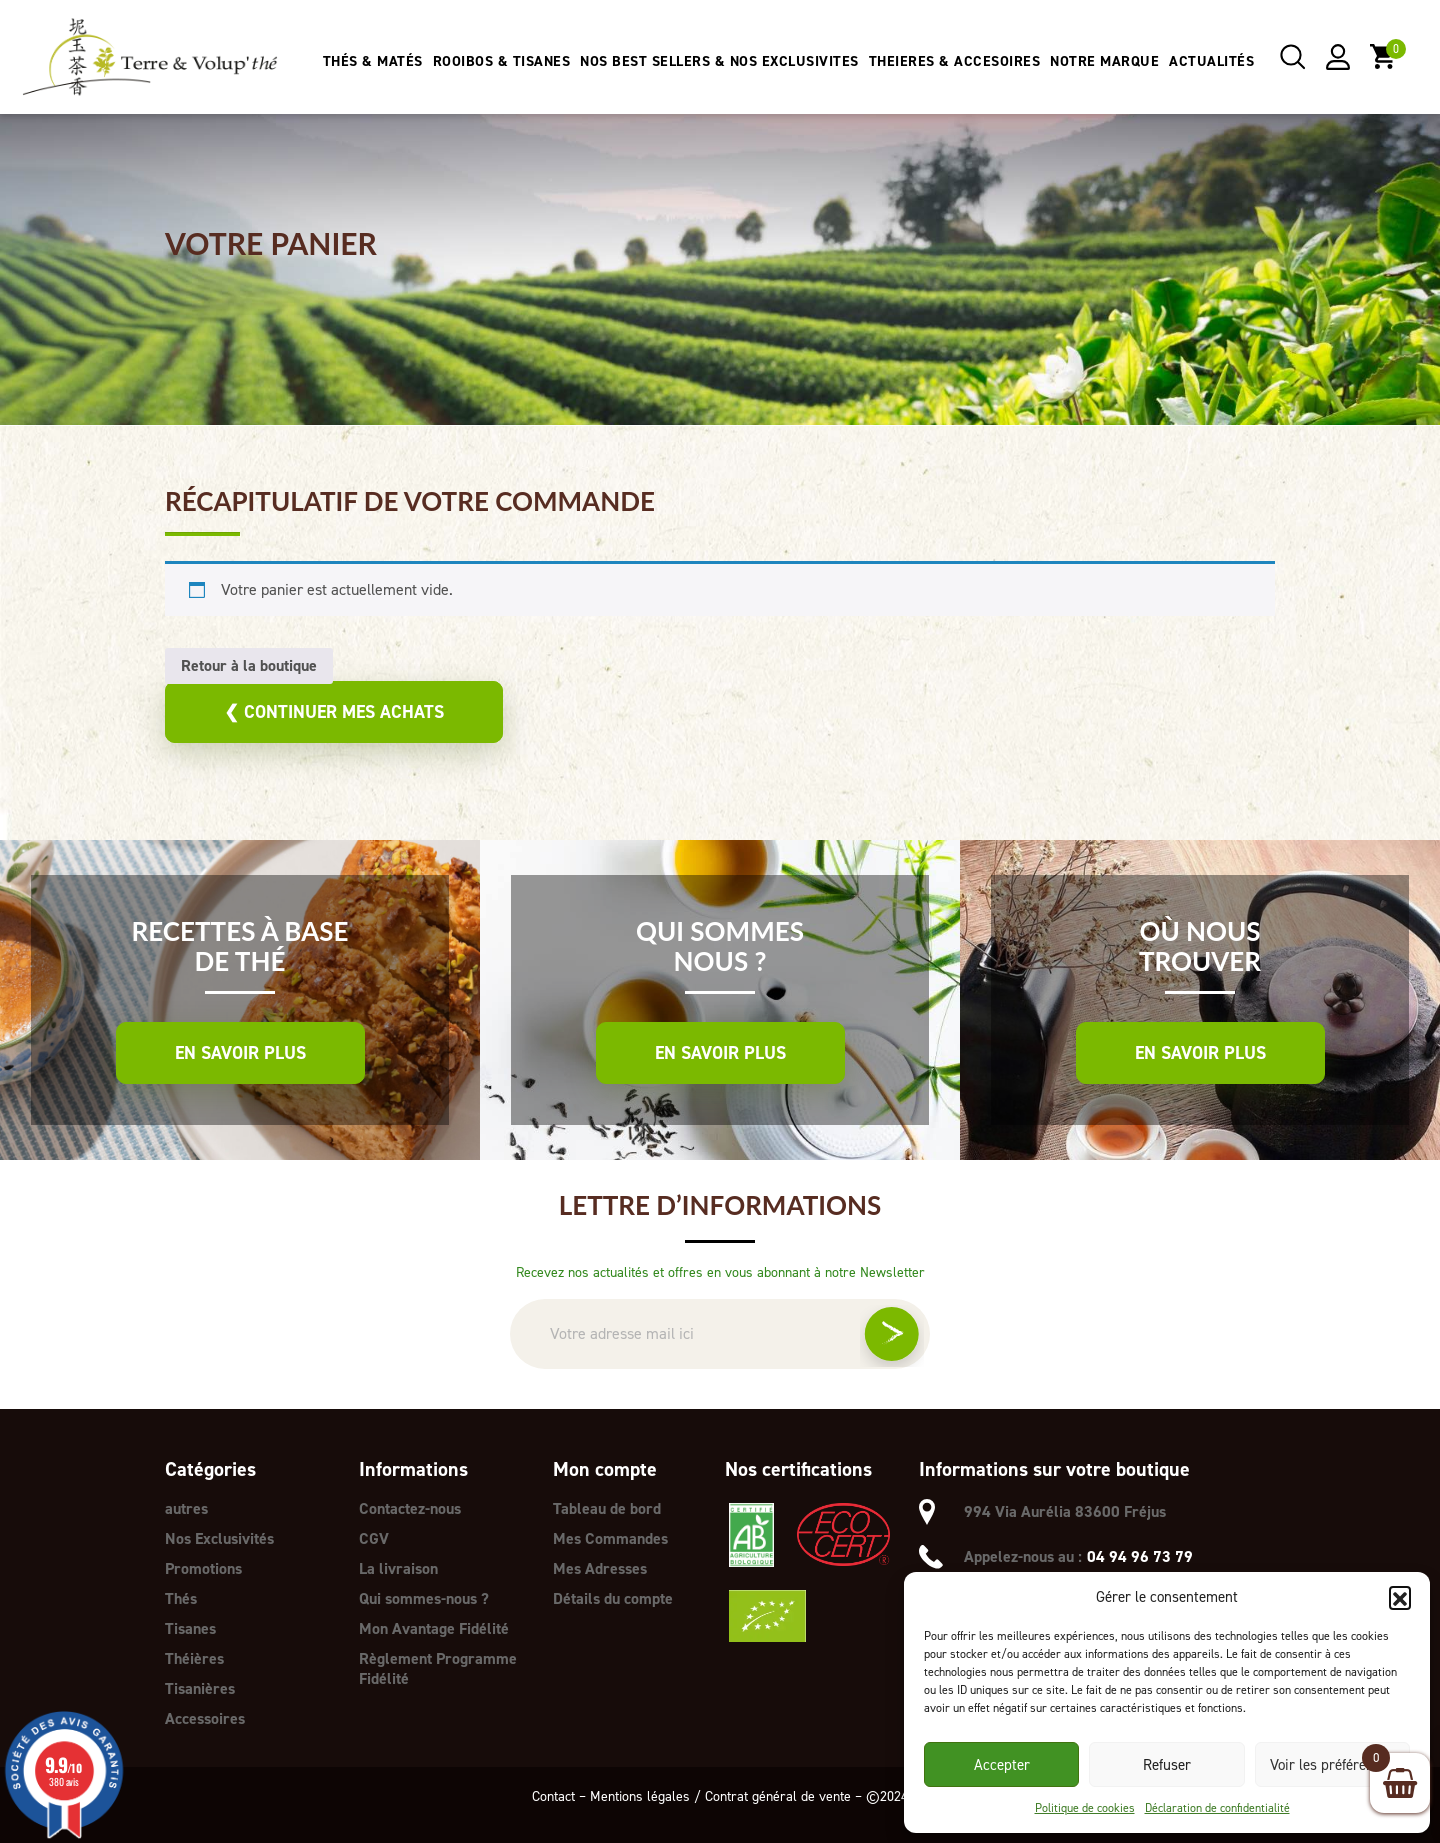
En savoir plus (240, 1053)
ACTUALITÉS (1211, 61)
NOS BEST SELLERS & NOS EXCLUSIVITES (719, 61)
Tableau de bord (607, 1508)
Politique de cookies (1085, 1808)
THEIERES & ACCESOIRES (955, 61)
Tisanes (190, 1628)
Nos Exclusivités (219, 1538)
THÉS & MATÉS (373, 61)
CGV (374, 1538)
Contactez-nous (410, 1508)
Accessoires (205, 1718)
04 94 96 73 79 (1140, 1557)
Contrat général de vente (778, 1796)
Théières (194, 1658)
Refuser (1167, 1765)
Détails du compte (613, 1598)
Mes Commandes (610, 1538)
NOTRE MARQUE (1104, 61)
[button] (1400, 1597)
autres (186, 1508)
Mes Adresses (600, 1568)
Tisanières (200, 1688)
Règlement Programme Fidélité (438, 1668)
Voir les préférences (1332, 1765)
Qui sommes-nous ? (424, 1598)
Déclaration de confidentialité (1217, 1808)
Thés (181, 1598)
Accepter (1002, 1765)
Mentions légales (640, 1796)
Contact (553, 1796)
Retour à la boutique (249, 665)
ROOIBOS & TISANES (502, 61)
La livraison (398, 1568)
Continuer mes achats (334, 712)
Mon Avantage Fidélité (434, 1628)
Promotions (203, 1568)
